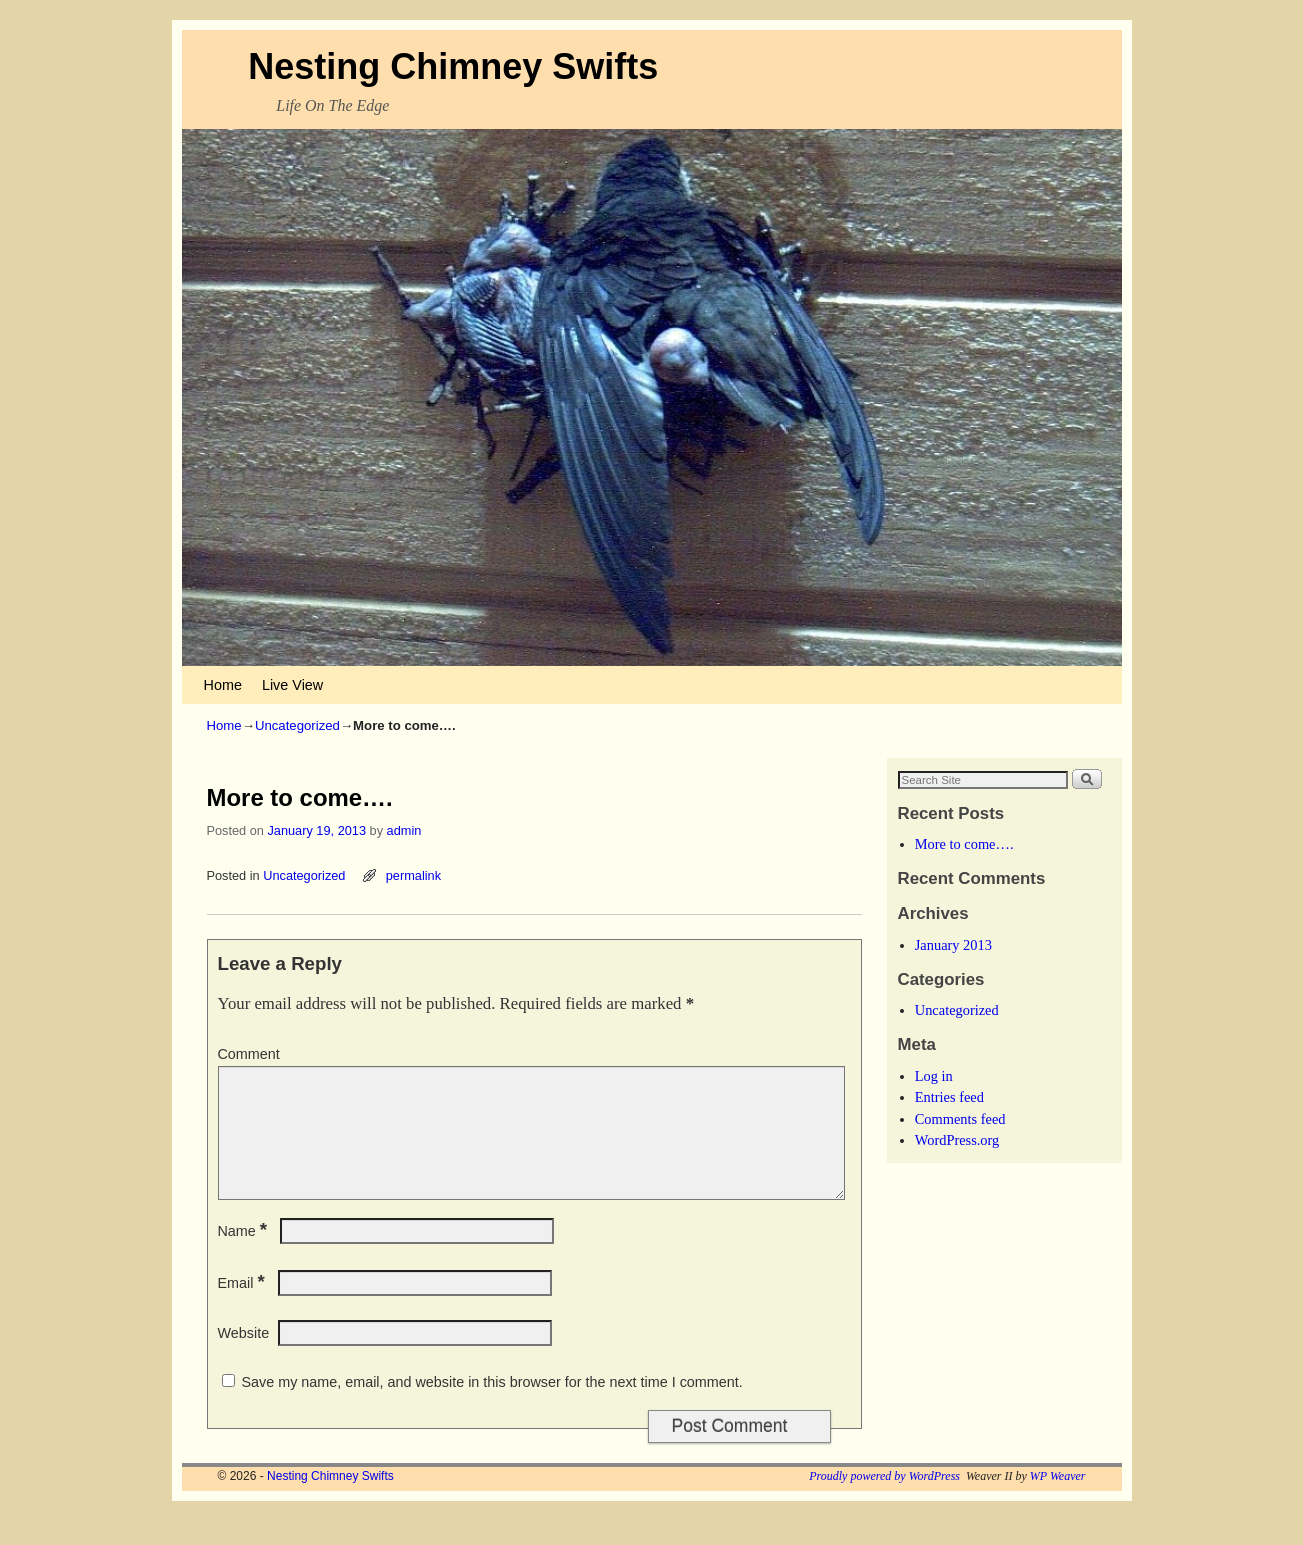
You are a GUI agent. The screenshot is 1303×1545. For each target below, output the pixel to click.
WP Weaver (1058, 1500)
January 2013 (953, 945)
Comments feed (960, 1119)
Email (243, 1307)
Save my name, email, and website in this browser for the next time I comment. (492, 1406)
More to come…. (964, 844)
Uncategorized (297, 725)
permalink (413, 875)
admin (404, 830)
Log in (934, 1076)
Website (244, 1357)
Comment (249, 1054)
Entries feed (949, 1097)
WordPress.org (957, 1140)
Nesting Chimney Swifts (453, 66)
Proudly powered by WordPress (884, 1500)
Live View (292, 685)
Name (245, 1255)
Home (223, 685)
